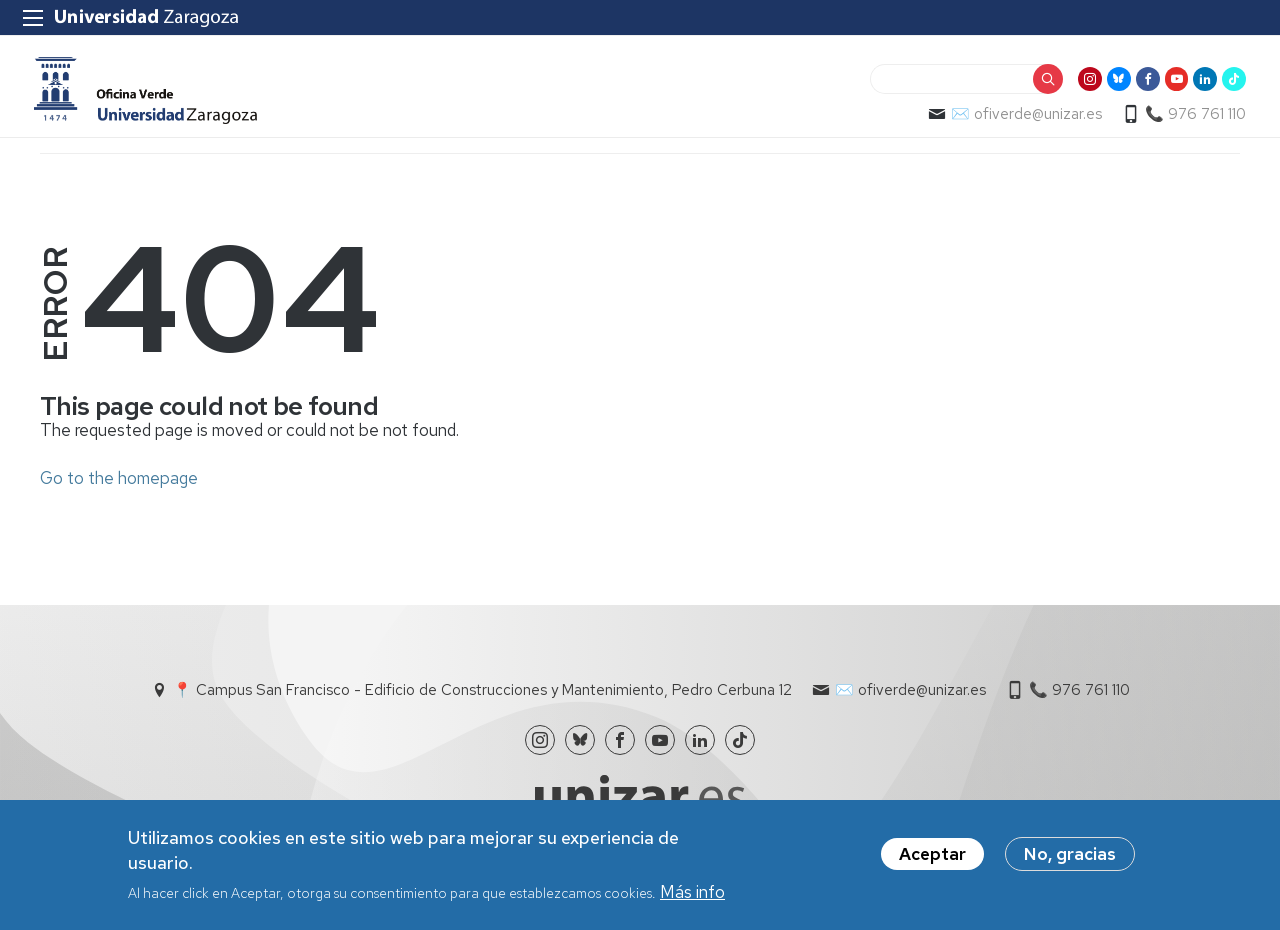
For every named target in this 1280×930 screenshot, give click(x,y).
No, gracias (1070, 855)
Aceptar (932, 855)
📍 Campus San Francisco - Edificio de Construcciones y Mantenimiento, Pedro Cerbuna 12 (482, 704)
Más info (692, 893)
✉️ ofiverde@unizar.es (1020, 126)
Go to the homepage (119, 492)
